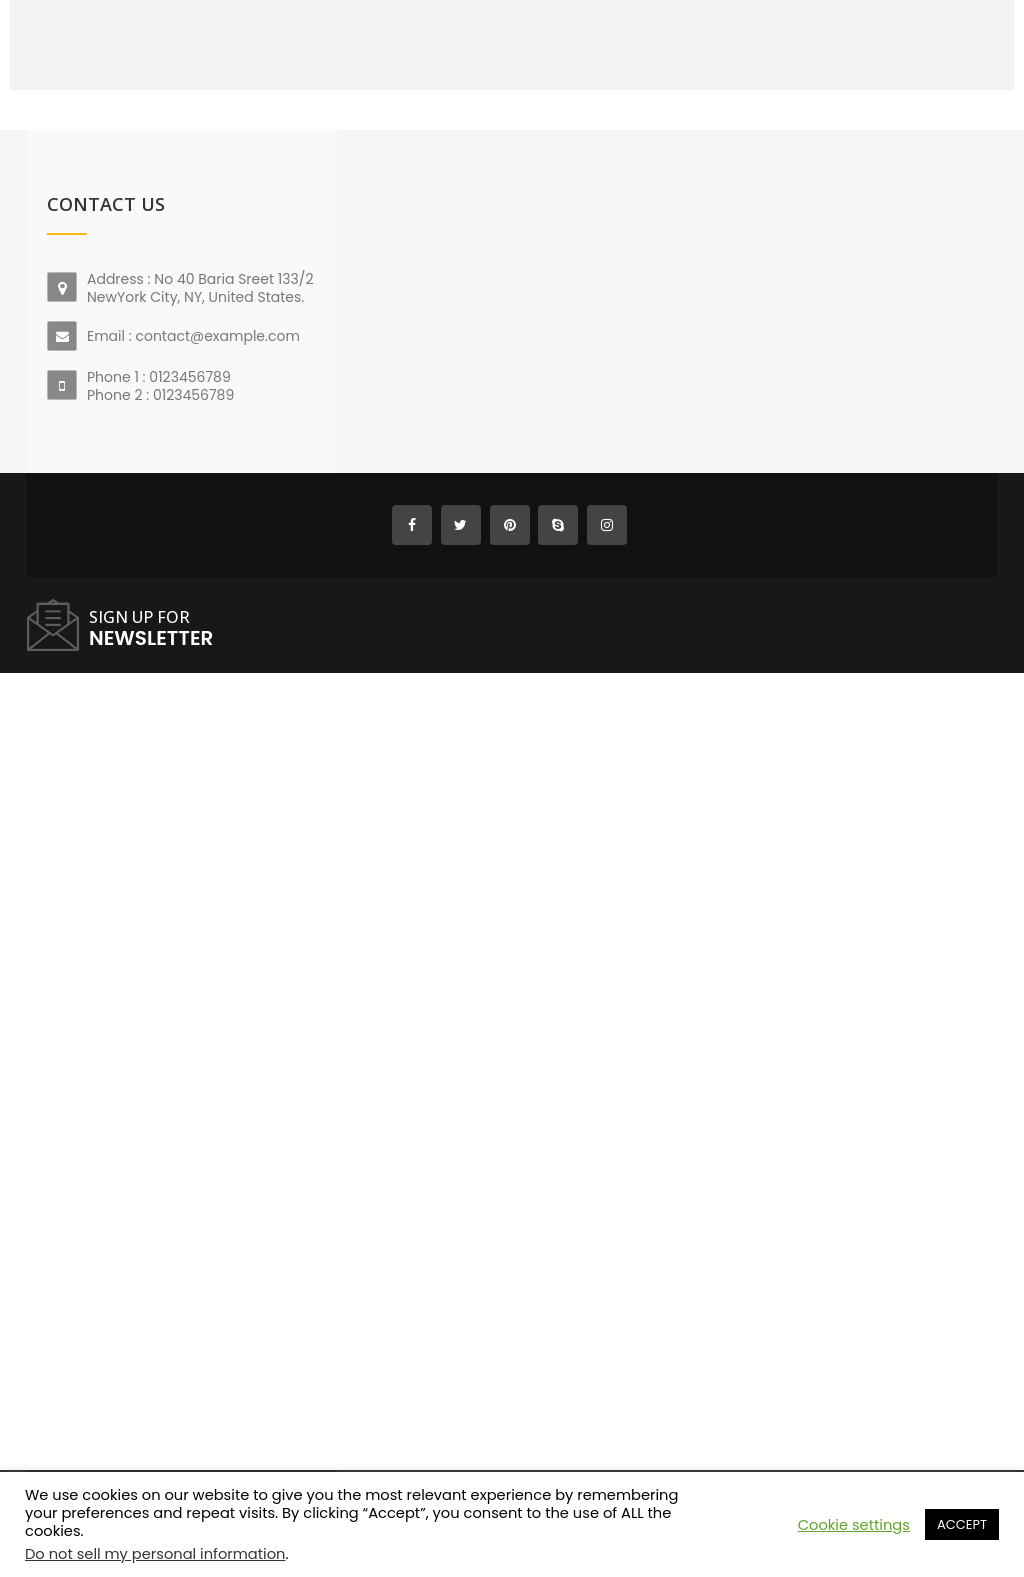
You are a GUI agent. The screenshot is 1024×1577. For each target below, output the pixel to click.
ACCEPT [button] (962, 1524)
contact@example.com (217, 336)
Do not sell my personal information (155, 1554)
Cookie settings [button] (854, 1525)
